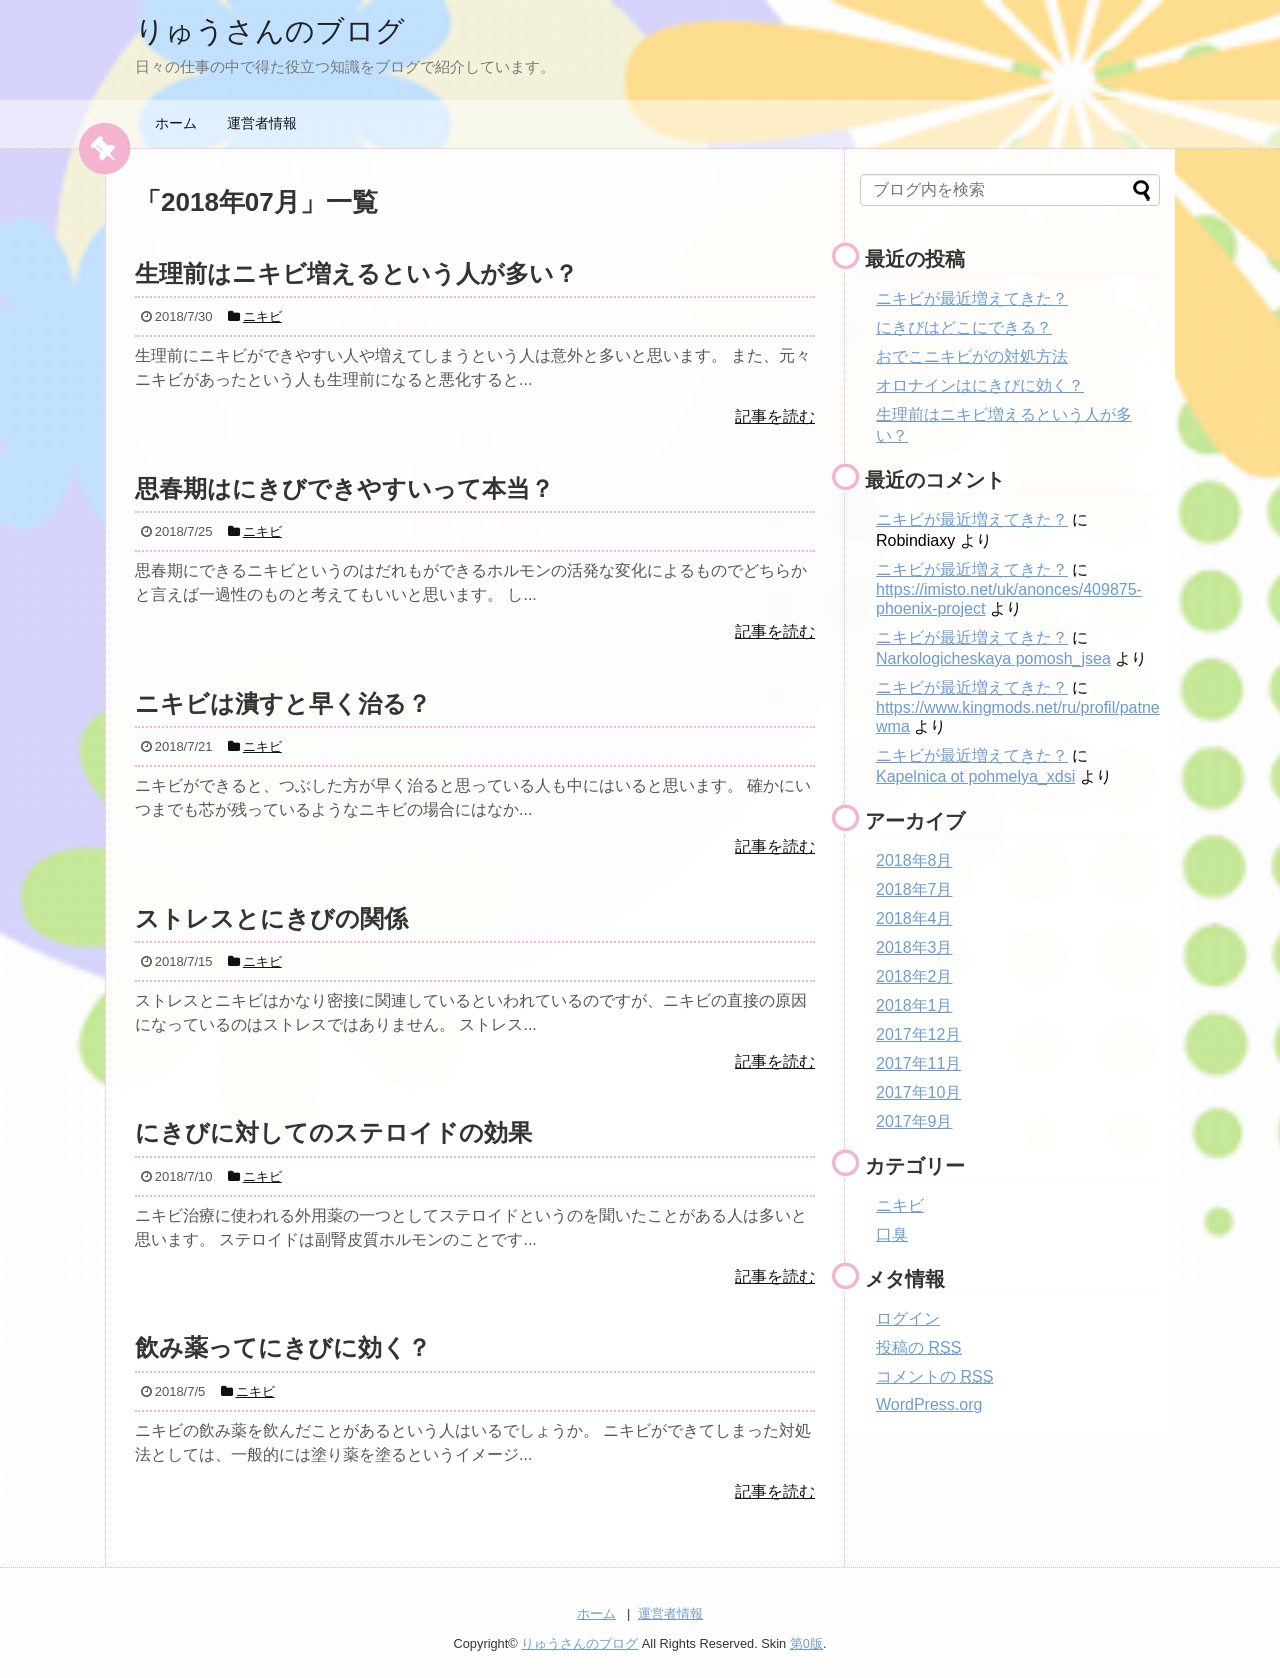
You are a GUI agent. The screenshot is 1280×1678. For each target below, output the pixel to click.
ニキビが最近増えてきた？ (972, 298)
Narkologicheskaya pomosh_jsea (993, 658)
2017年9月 (914, 1121)
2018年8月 (914, 860)
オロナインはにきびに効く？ (980, 385)
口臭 (892, 1234)
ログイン (908, 1318)
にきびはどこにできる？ (964, 327)
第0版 (806, 1643)
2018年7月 (914, 889)
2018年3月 (914, 947)
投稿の (918, 1347)
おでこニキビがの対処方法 (972, 356)
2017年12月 (918, 1034)
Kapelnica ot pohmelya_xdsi (975, 776)
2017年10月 (918, 1092)
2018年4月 (914, 918)
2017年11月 (918, 1063)
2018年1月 (914, 1005)
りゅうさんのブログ (274, 30)
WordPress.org (929, 1404)
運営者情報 (262, 123)
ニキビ (900, 1205)
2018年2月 (914, 976)
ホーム (176, 123)
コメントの (934, 1376)
